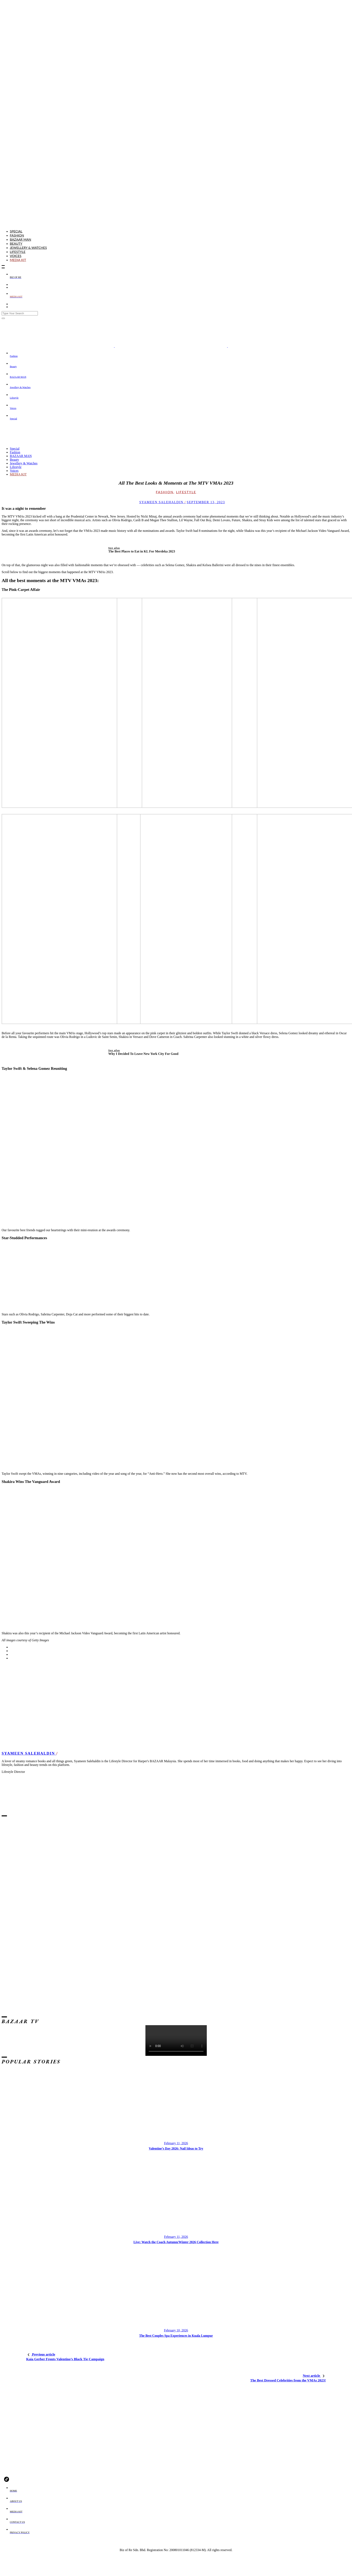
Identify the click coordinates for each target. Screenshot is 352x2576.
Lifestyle (18, 252)
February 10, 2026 (176, 2330)
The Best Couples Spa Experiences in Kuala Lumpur (176, 2335)
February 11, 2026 (176, 2143)
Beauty (16, 243)
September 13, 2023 (206, 502)
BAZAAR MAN (20, 239)
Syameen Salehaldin (159, 502)
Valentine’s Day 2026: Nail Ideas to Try (176, 2148)
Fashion (17, 235)
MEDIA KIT (18, 260)
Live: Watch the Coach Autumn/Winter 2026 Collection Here (175, 2242)
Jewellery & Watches (28, 247)
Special (16, 231)
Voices (15, 256)
